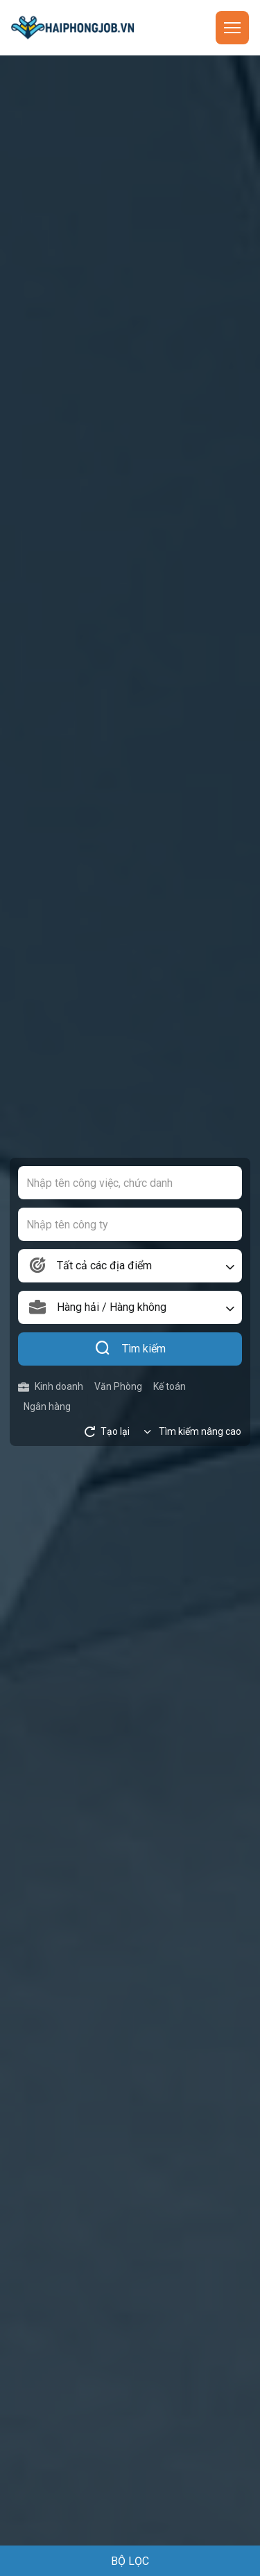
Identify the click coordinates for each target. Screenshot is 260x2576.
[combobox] (130, 1265)
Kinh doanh (50, 1387)
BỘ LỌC (130, 2561)
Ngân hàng (47, 1406)
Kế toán (169, 1386)
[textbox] (130, 1265)
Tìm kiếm (130, 1349)
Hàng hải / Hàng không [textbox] (111, 1307)
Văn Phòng (118, 1386)
